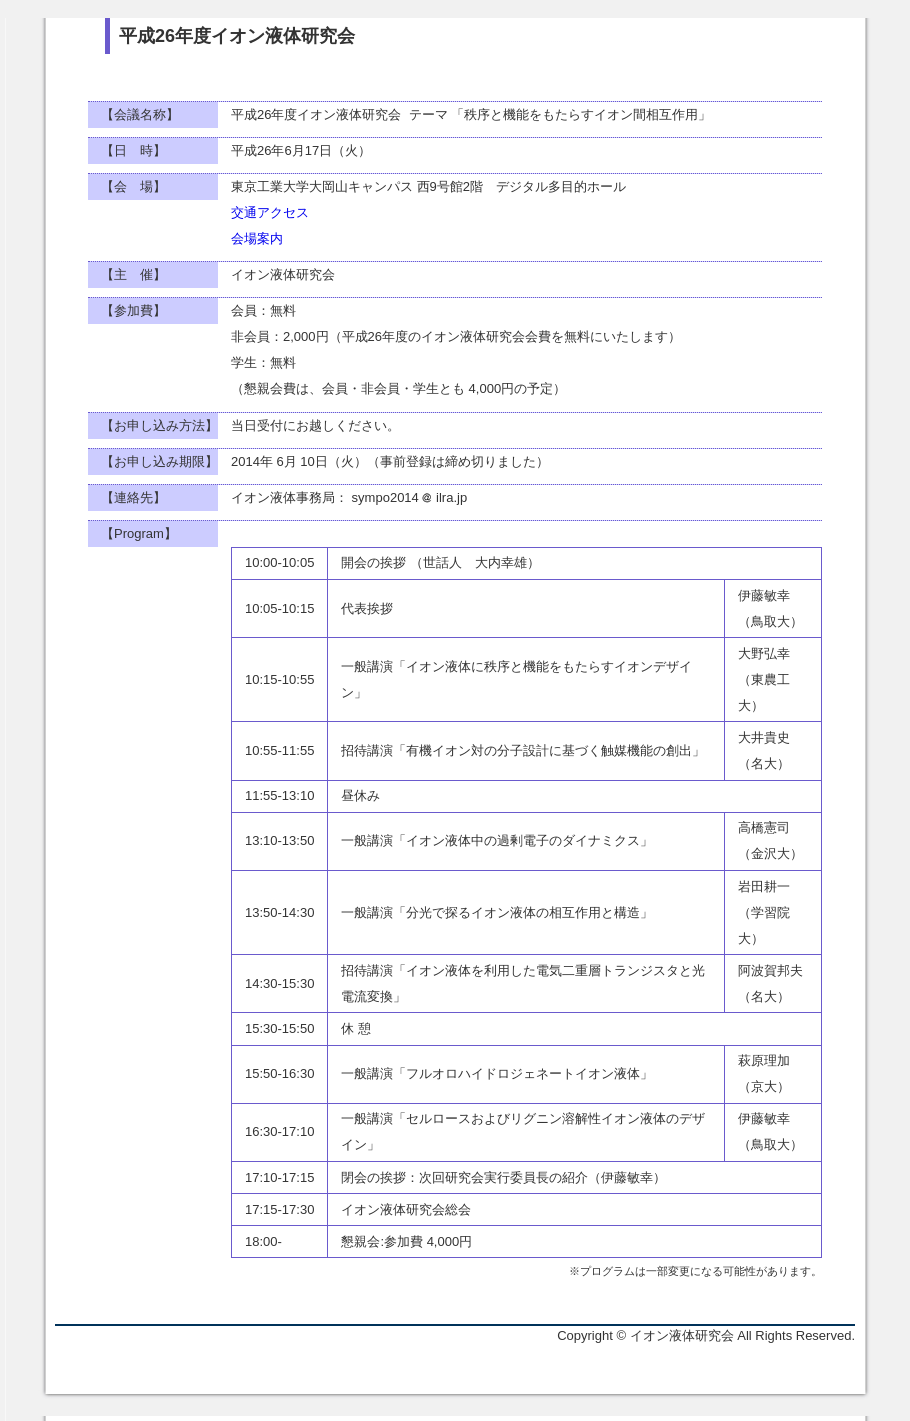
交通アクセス (270, 212)
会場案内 (257, 238)
